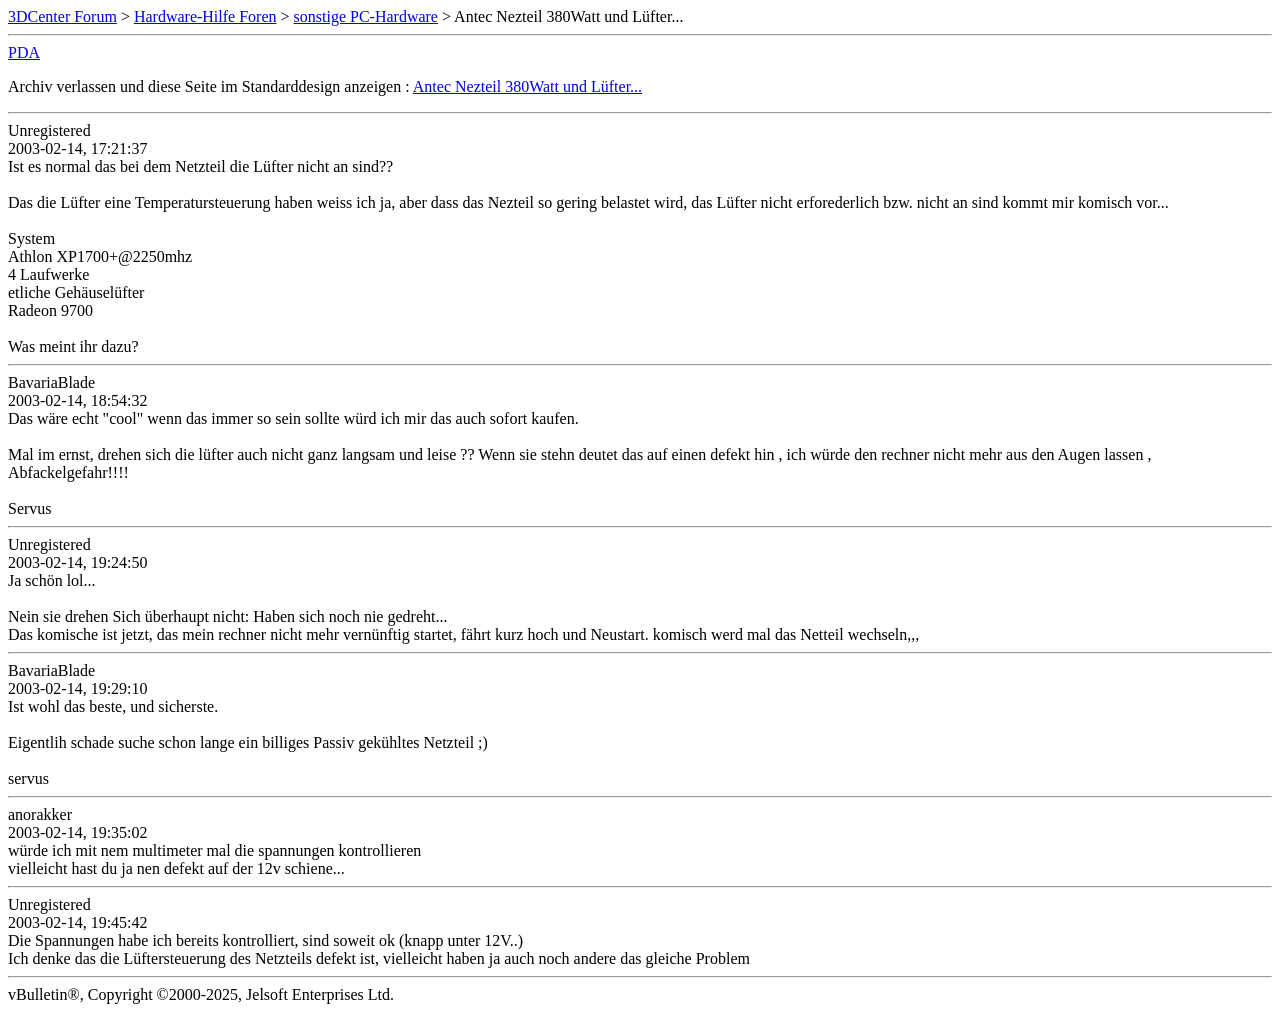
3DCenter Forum (62, 16)
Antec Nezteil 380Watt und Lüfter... (527, 86)
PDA (24, 52)
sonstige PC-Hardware (366, 16)
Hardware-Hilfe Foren (205, 16)
